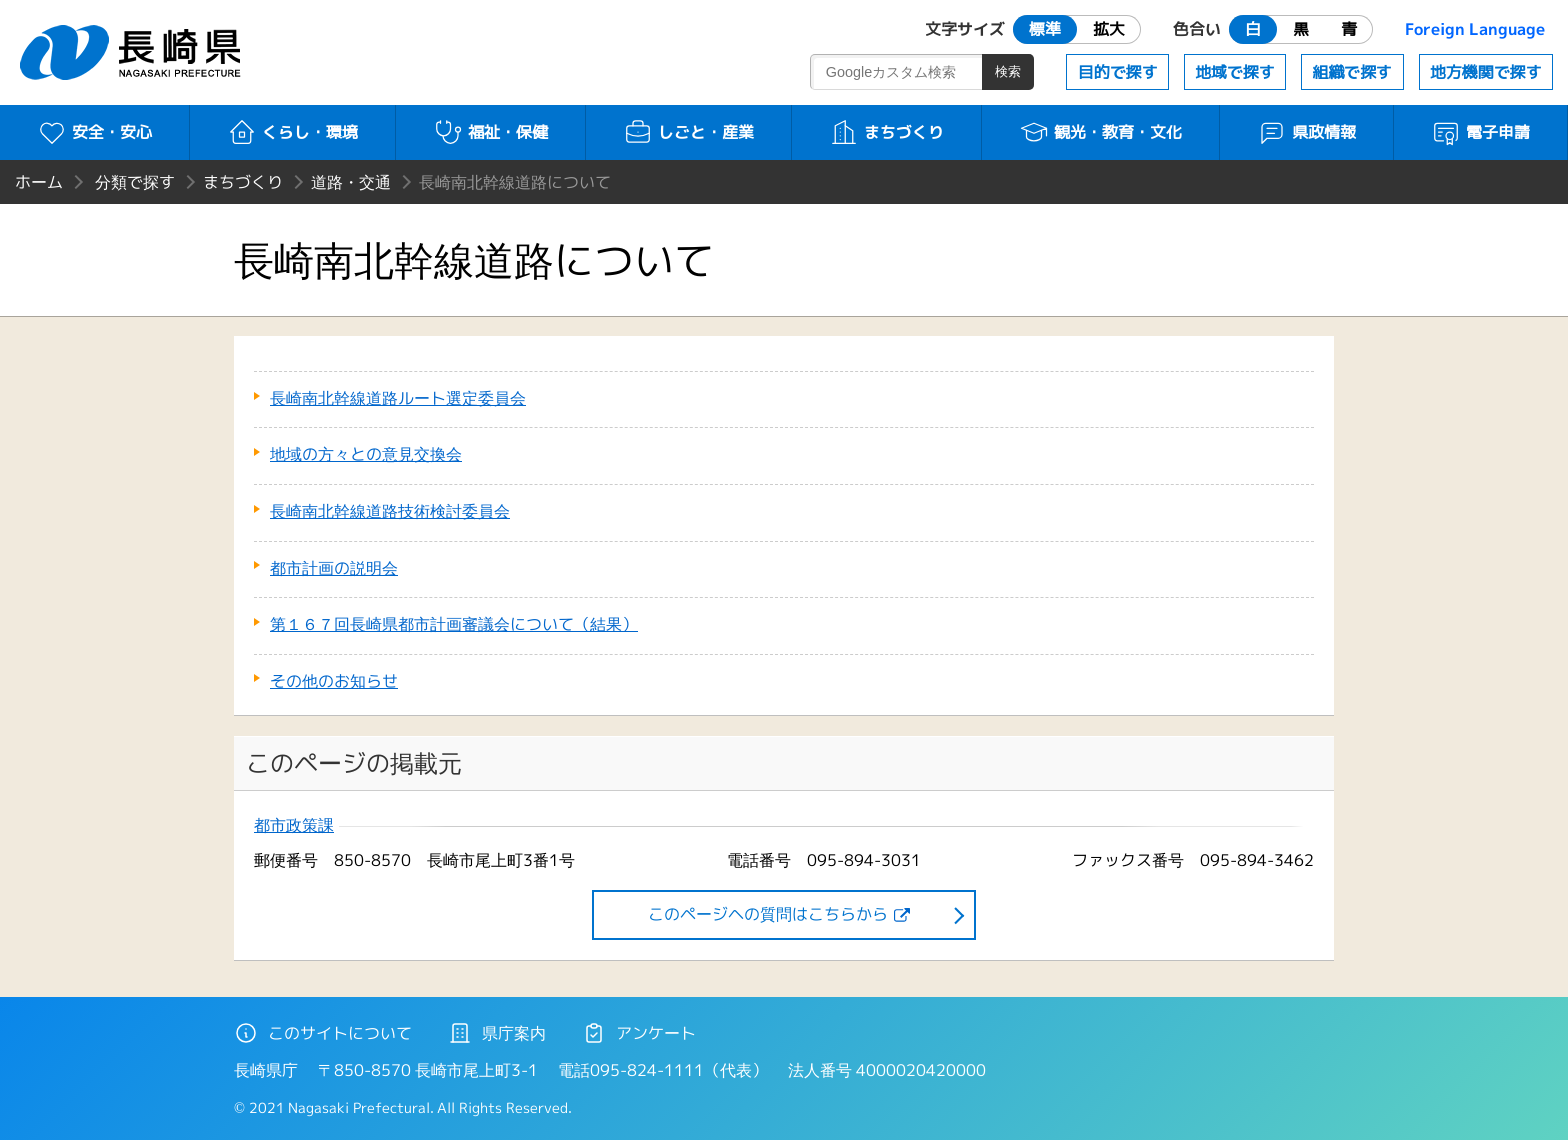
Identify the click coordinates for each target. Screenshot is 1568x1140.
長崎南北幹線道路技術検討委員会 (390, 511)
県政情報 (1306, 132)
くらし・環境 (292, 132)
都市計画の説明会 (334, 568)
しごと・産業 (688, 132)
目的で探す (1118, 72)
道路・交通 (351, 182)
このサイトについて (323, 1033)
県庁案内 (497, 1033)
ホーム (39, 182)
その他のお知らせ (334, 681)
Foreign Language (1475, 29)
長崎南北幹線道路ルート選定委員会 (398, 398)
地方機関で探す (1486, 72)
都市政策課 (294, 825)
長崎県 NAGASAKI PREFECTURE (133, 52)
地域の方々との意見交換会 (366, 454)
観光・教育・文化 (1100, 132)
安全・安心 (94, 132)
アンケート (639, 1033)
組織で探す (1352, 72)
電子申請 (1480, 132)
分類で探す (135, 182)
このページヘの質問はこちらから (768, 914)
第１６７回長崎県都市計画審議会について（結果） (454, 624)
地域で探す (1235, 72)
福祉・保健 (490, 132)
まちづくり (886, 132)
